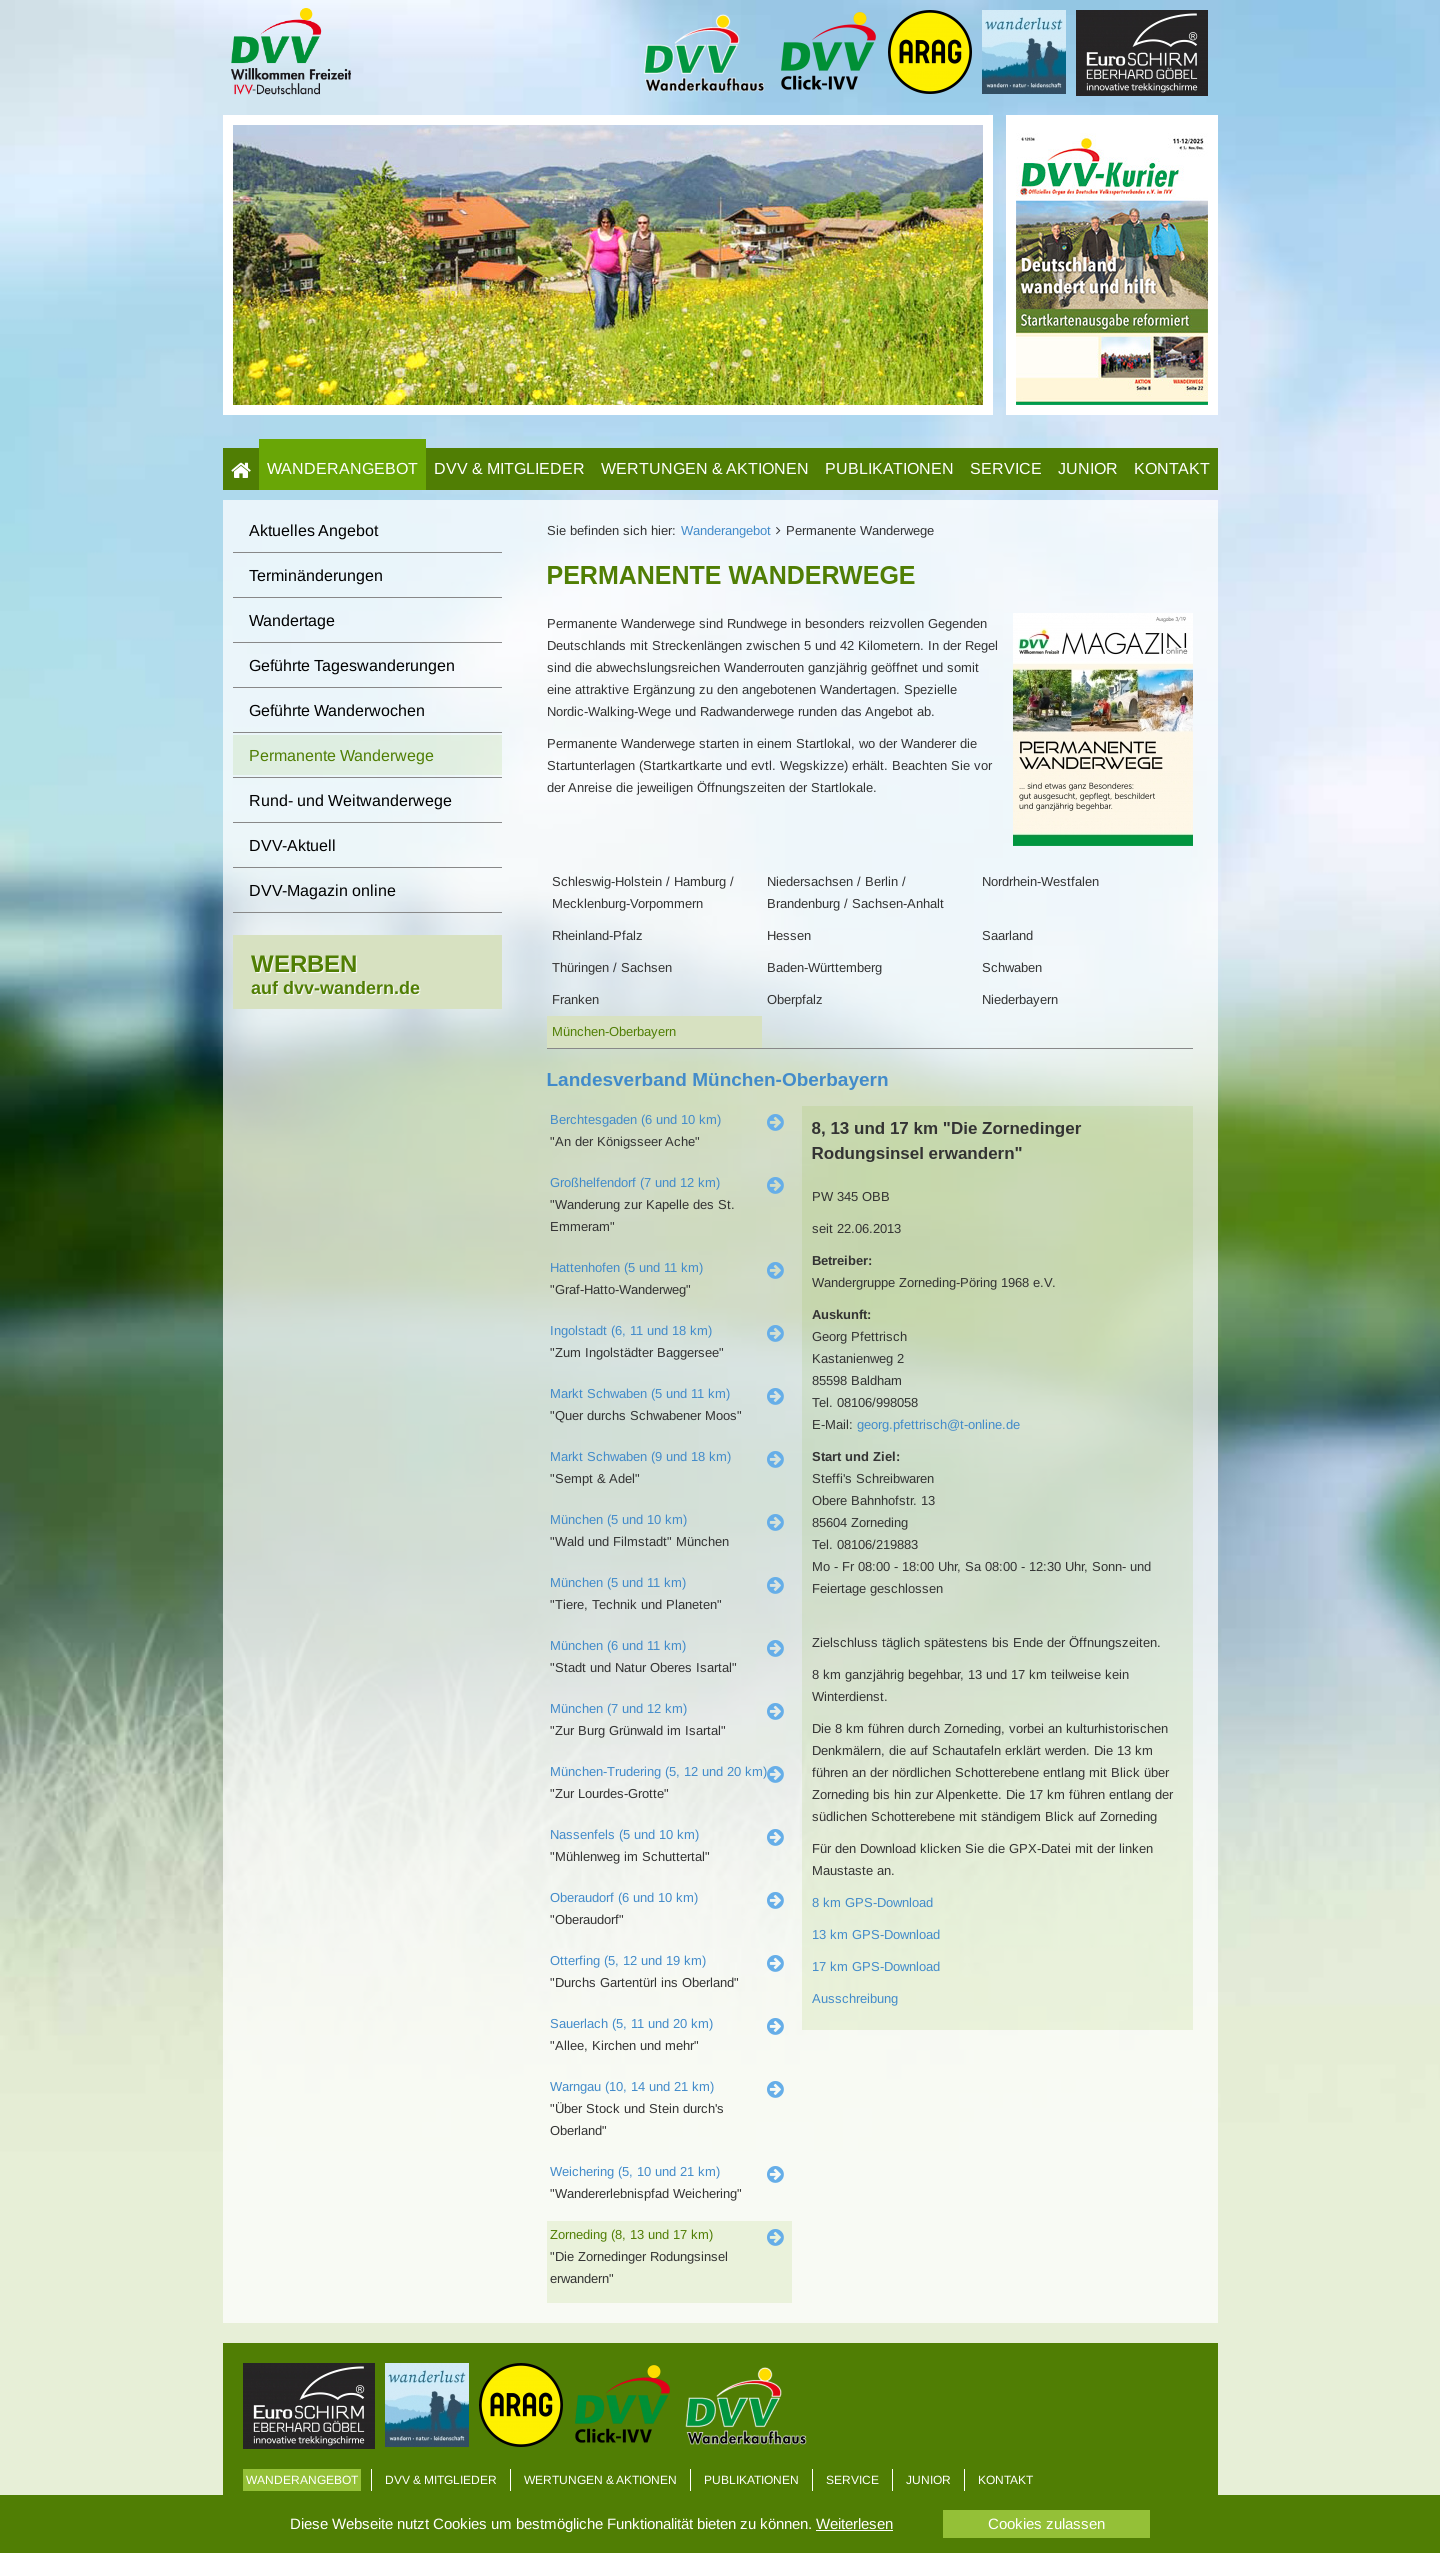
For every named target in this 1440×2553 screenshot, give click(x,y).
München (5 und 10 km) (618, 1519)
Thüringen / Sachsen (612, 967)
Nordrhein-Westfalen (1040, 881)
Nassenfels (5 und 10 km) (624, 1834)
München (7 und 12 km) (618, 1708)
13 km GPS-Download (876, 1934)
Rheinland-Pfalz (597, 935)
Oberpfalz (795, 999)
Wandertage (292, 620)
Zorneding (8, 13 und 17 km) (631, 2234)
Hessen (789, 935)
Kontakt (1172, 468)
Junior (1088, 468)
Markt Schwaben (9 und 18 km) (640, 1456)
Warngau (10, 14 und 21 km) (632, 2086)
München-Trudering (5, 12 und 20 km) (658, 1771)
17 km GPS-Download (876, 1966)
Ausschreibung (855, 1998)
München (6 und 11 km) (618, 1645)
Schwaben (1012, 967)
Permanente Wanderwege (341, 755)
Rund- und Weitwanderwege (350, 800)
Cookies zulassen (1046, 2523)
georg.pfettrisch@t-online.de (938, 1424)
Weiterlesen (854, 2523)
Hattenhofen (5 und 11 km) (626, 1267)
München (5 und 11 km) (618, 1582)
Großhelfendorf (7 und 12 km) (635, 1182)
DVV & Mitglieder (509, 468)
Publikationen (889, 468)
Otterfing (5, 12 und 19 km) (628, 1960)
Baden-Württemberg (824, 967)
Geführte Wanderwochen (337, 710)
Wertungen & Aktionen (705, 468)
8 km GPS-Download (872, 1902)
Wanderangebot (342, 468)
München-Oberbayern (614, 1031)
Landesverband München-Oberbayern (718, 1079)
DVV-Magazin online (322, 890)
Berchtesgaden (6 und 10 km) (635, 1119)
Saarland (1007, 935)
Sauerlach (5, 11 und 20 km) (631, 2023)
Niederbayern (1020, 999)
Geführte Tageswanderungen (352, 665)
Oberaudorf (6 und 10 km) (624, 1897)
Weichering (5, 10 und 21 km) (635, 2171)
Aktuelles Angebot (313, 530)
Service (1006, 468)
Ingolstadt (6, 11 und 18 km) (631, 1330)
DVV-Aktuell (292, 845)
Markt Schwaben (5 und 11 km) (640, 1393)
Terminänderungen (316, 575)
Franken (575, 999)
